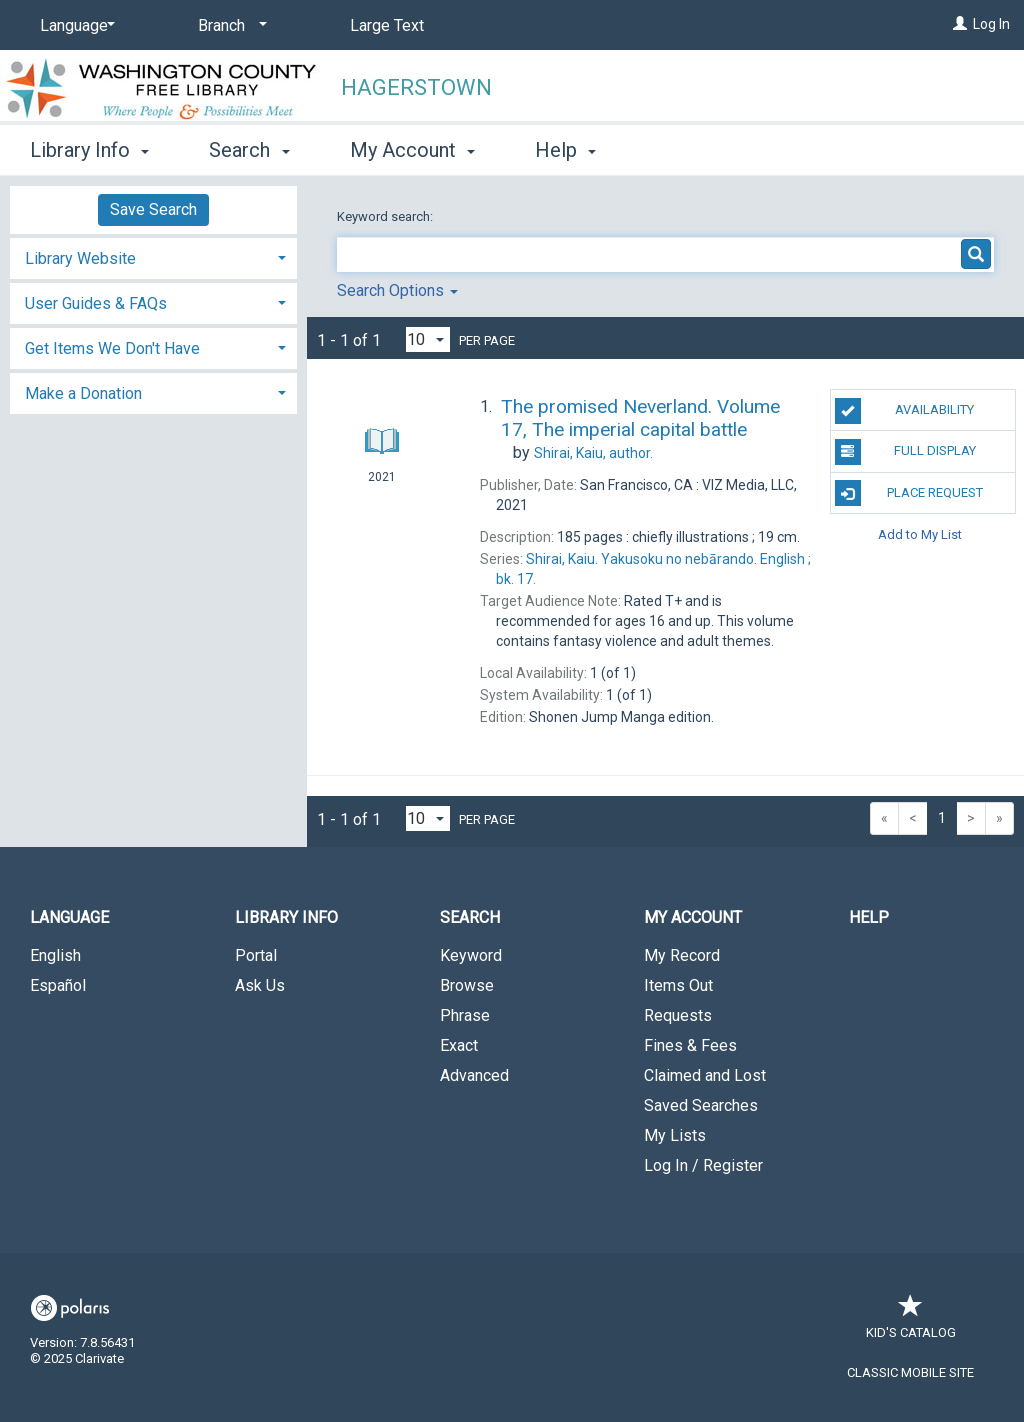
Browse (467, 985)
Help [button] (565, 150)
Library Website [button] (80, 258)
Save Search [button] (153, 209)
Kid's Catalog (911, 1322)
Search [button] (249, 150)
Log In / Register (703, 1165)
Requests (678, 1015)
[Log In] (960, 24)
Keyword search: (386, 216)
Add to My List (920, 534)
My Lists (675, 1135)
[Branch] (229, 26)
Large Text (387, 25)
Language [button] (69, 917)
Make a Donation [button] (83, 393)
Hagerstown (416, 87)
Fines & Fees (690, 1045)
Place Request (909, 493)
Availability (904, 411)
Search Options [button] (397, 290)
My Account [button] (412, 150)
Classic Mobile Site (910, 1372)
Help (869, 917)
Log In (991, 24)
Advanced (474, 1075)
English (55, 955)
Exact (459, 1045)
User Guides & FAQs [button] (96, 303)
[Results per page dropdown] (428, 339)
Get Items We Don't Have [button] (112, 348)
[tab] (153, 256)
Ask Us (260, 985)
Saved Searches (701, 1105)
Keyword (471, 955)
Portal (256, 955)
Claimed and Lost (705, 1075)
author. (593, 453)
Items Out (678, 985)
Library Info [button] (89, 150)
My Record (682, 955)
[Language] (74, 26)
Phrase (465, 1015)
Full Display (905, 452)
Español (58, 985)
